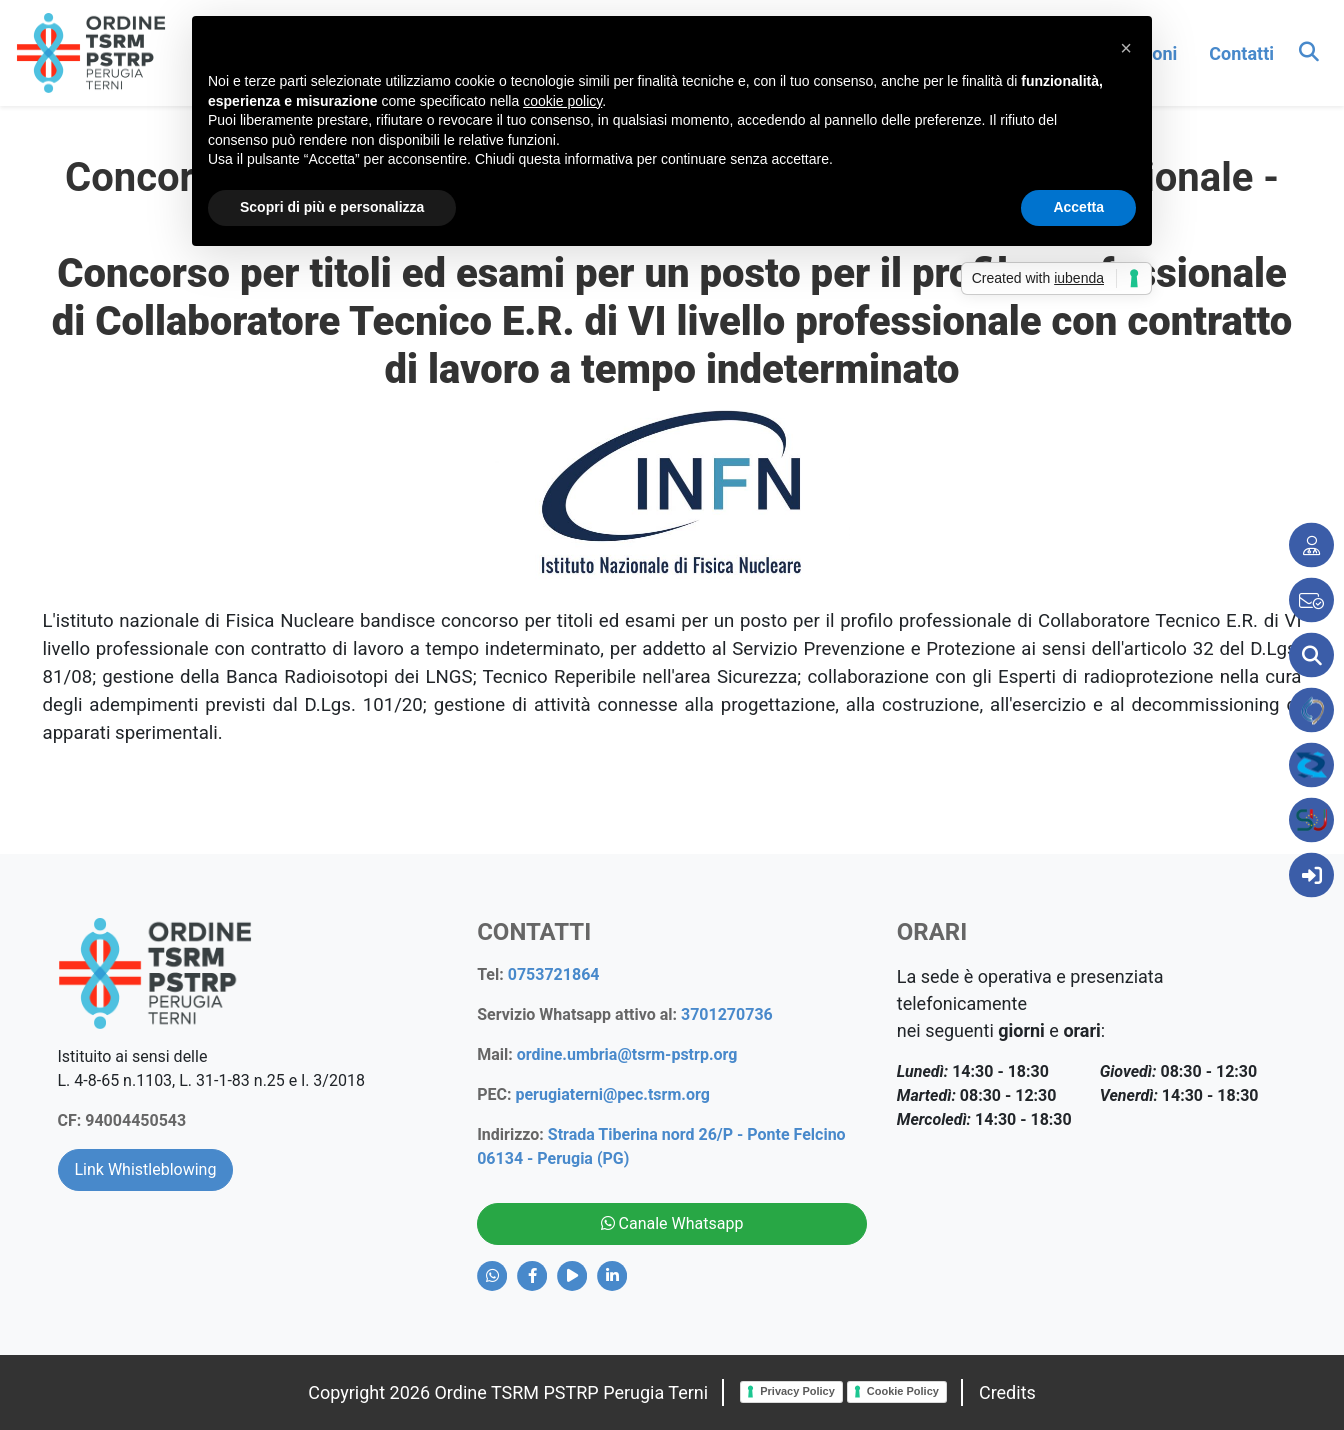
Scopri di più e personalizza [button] (332, 207)
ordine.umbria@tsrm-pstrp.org (627, 1054)
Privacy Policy (797, 1391)
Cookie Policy (903, 1391)
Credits (1007, 1392)
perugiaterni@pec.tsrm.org (612, 1094)
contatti (1241, 53)
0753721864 (554, 974)
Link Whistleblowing (146, 1169)
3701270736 (727, 1014)
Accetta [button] (1078, 207)
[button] (1126, 48)
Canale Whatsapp (672, 1223)
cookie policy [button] (562, 101)
